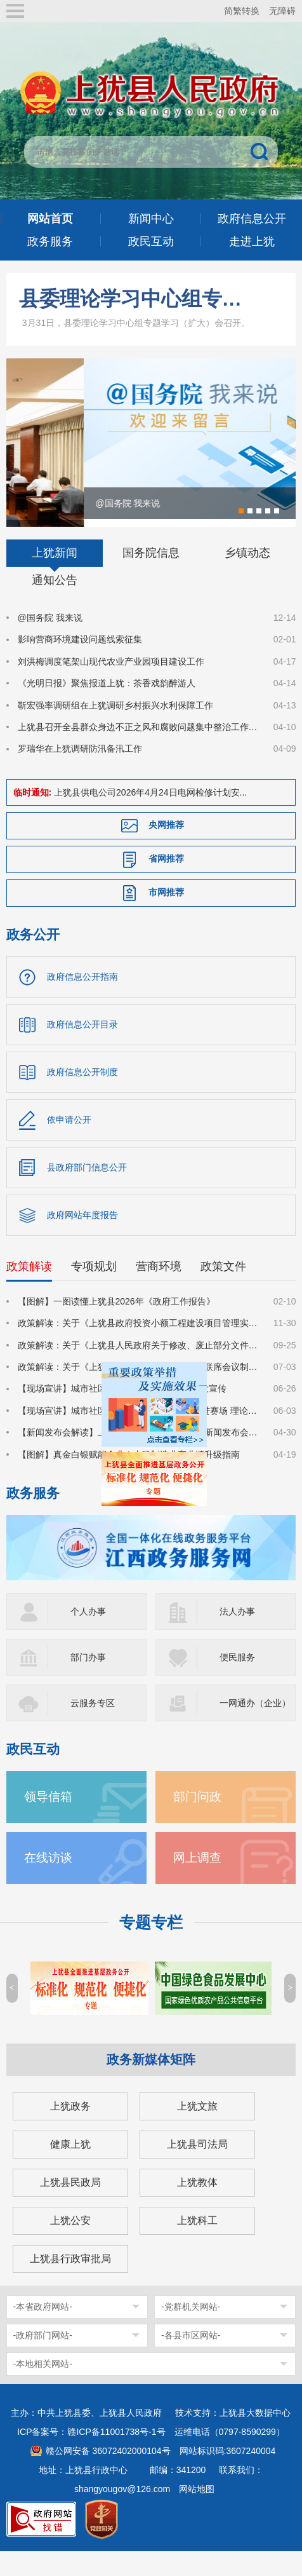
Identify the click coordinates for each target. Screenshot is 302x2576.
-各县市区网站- (190, 2360)
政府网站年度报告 (82, 1240)
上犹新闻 (54, 577)
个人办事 (88, 1636)
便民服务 (237, 1682)
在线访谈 (48, 1882)
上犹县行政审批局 (70, 2283)
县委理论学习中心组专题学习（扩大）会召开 (136, 298)
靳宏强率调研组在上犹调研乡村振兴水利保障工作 (115, 730)
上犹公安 (70, 2245)
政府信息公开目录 (82, 1049)
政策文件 (223, 1291)
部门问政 (197, 1821)
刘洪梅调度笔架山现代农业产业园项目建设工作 (111, 686)
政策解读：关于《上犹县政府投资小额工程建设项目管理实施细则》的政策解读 (138, 1348)
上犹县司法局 (197, 2169)
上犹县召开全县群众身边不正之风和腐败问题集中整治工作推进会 (138, 752)
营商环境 (158, 1291)
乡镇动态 (247, 577)
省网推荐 (166, 883)
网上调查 (197, 1882)
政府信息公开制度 (82, 1097)
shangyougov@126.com (122, 2514)
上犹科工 (197, 2245)
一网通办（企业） (255, 1728)
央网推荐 (166, 849)
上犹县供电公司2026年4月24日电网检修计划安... (150, 817)
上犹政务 (70, 2130)
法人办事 (237, 1636)
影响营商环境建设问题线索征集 (80, 664)
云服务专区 (92, 1728)
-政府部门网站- (42, 2360)
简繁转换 (241, 11)
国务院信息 (151, 577)
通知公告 (54, 605)
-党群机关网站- (190, 2331)
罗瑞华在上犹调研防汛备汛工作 (80, 773)
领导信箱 (48, 1821)
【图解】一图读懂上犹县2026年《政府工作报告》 (116, 1326)
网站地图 (196, 2514)
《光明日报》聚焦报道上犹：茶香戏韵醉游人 (106, 708)
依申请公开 (69, 1144)
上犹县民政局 (70, 2207)
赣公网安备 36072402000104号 (108, 2476)
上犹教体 (197, 2207)
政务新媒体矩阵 (151, 2084)
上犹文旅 (197, 2130)
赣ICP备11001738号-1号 (116, 2456)
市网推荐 (166, 917)
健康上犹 (70, 2169)
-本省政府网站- (42, 2331)
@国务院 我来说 (50, 642)
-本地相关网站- (42, 2388)
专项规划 (94, 1291)
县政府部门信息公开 (87, 1192)
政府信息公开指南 (82, 1001)
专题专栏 (151, 1947)
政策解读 (29, 1291)
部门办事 (88, 1682)
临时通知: (32, 817)
